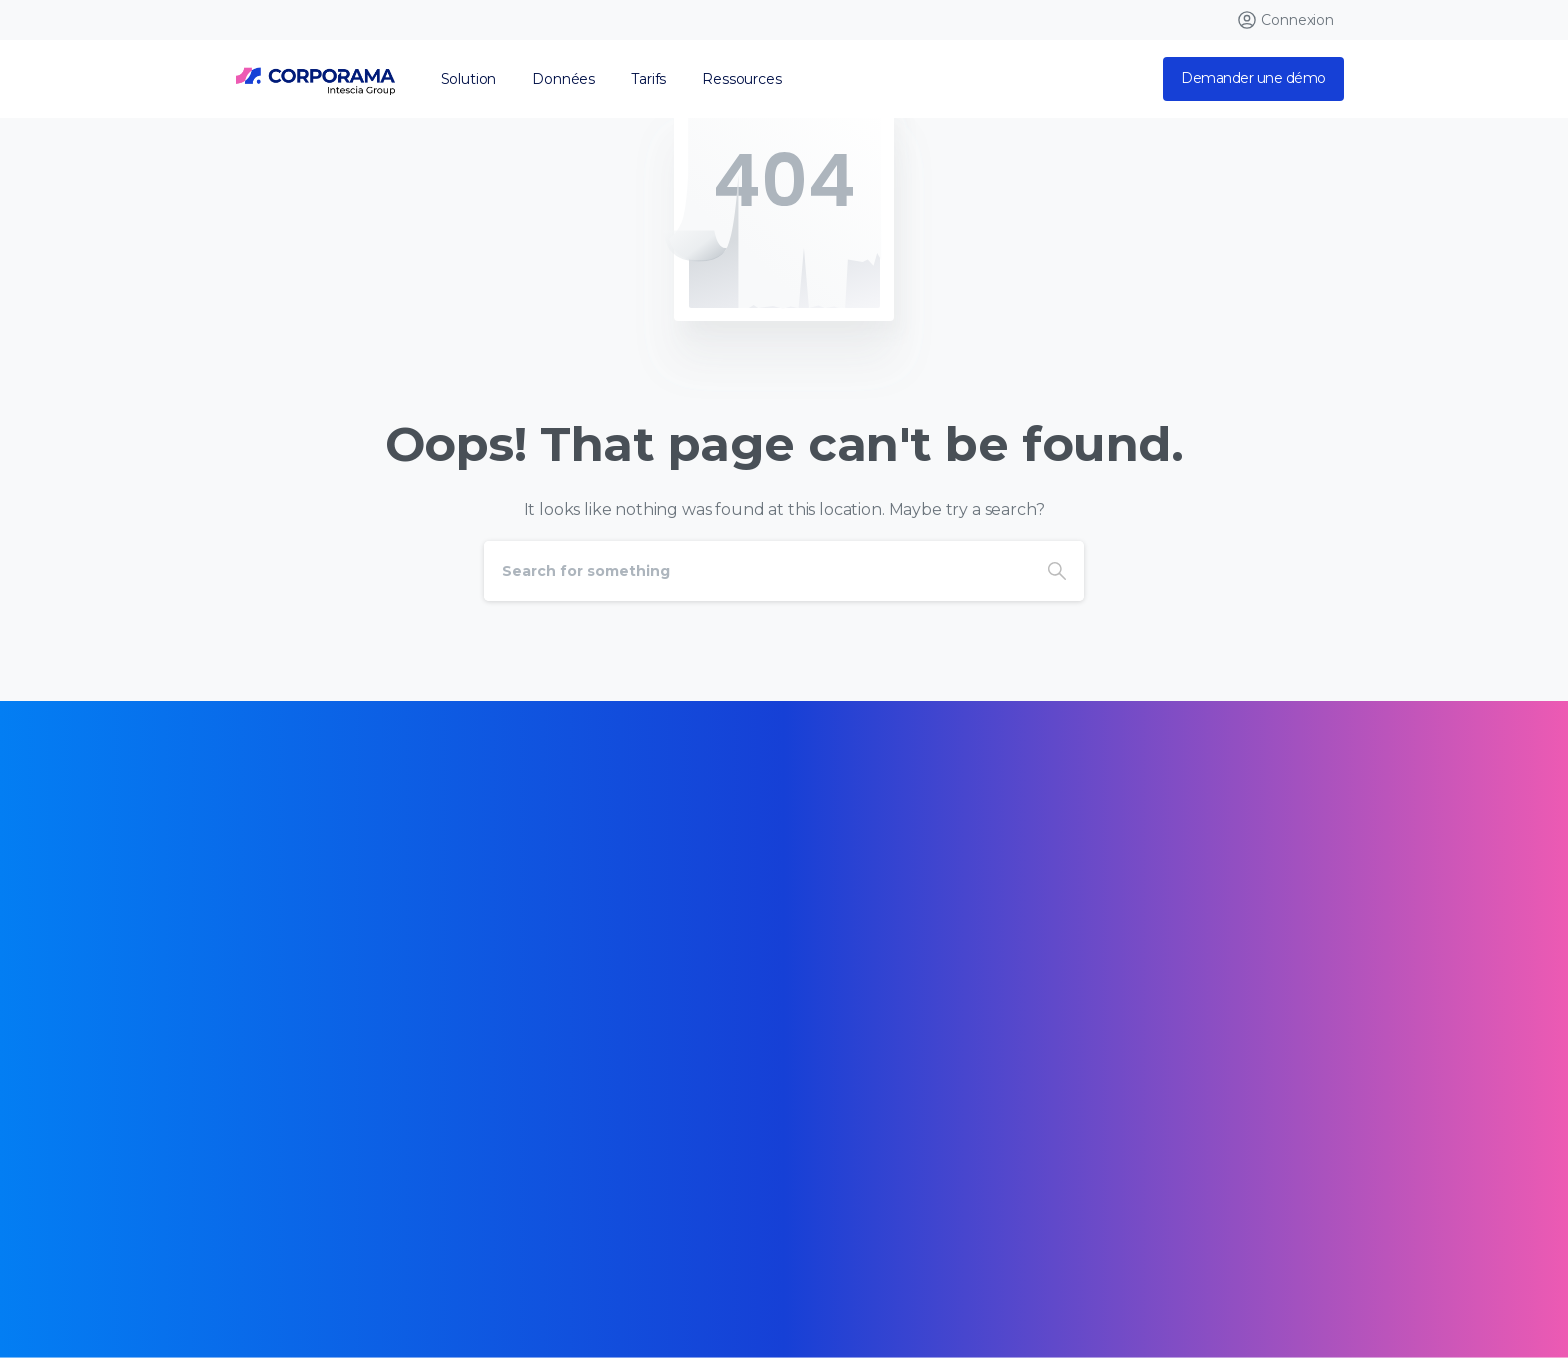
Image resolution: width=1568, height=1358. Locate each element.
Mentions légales (656, 1243)
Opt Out (469, 1272)
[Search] (757, 571)
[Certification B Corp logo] (286, 1015)
